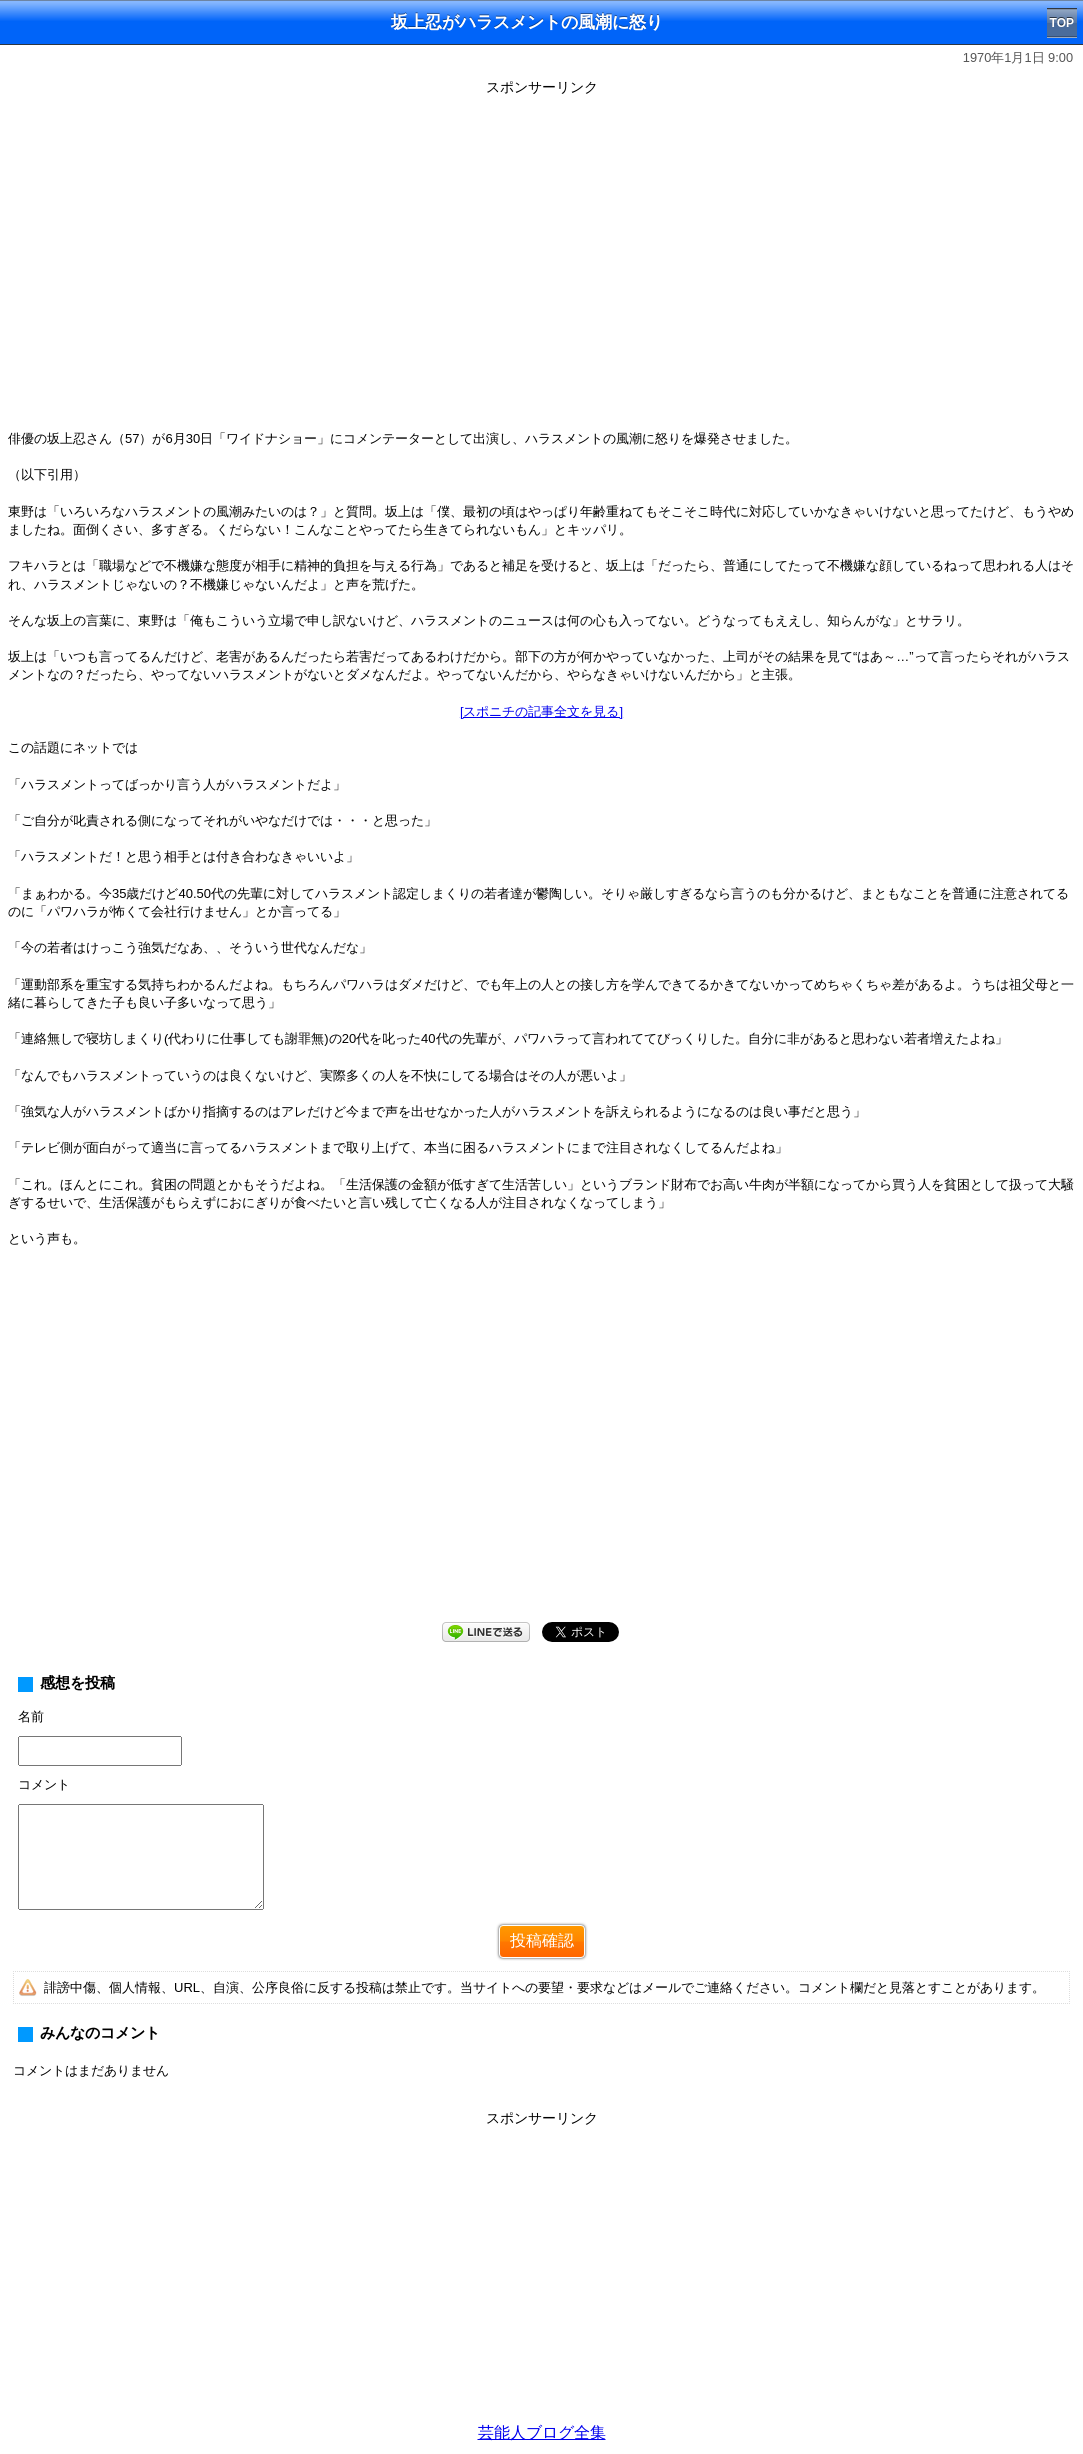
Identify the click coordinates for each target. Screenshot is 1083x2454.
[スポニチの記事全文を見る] (541, 711)
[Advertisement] (541, 1451)
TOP (1062, 23)
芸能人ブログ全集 (542, 2432)
